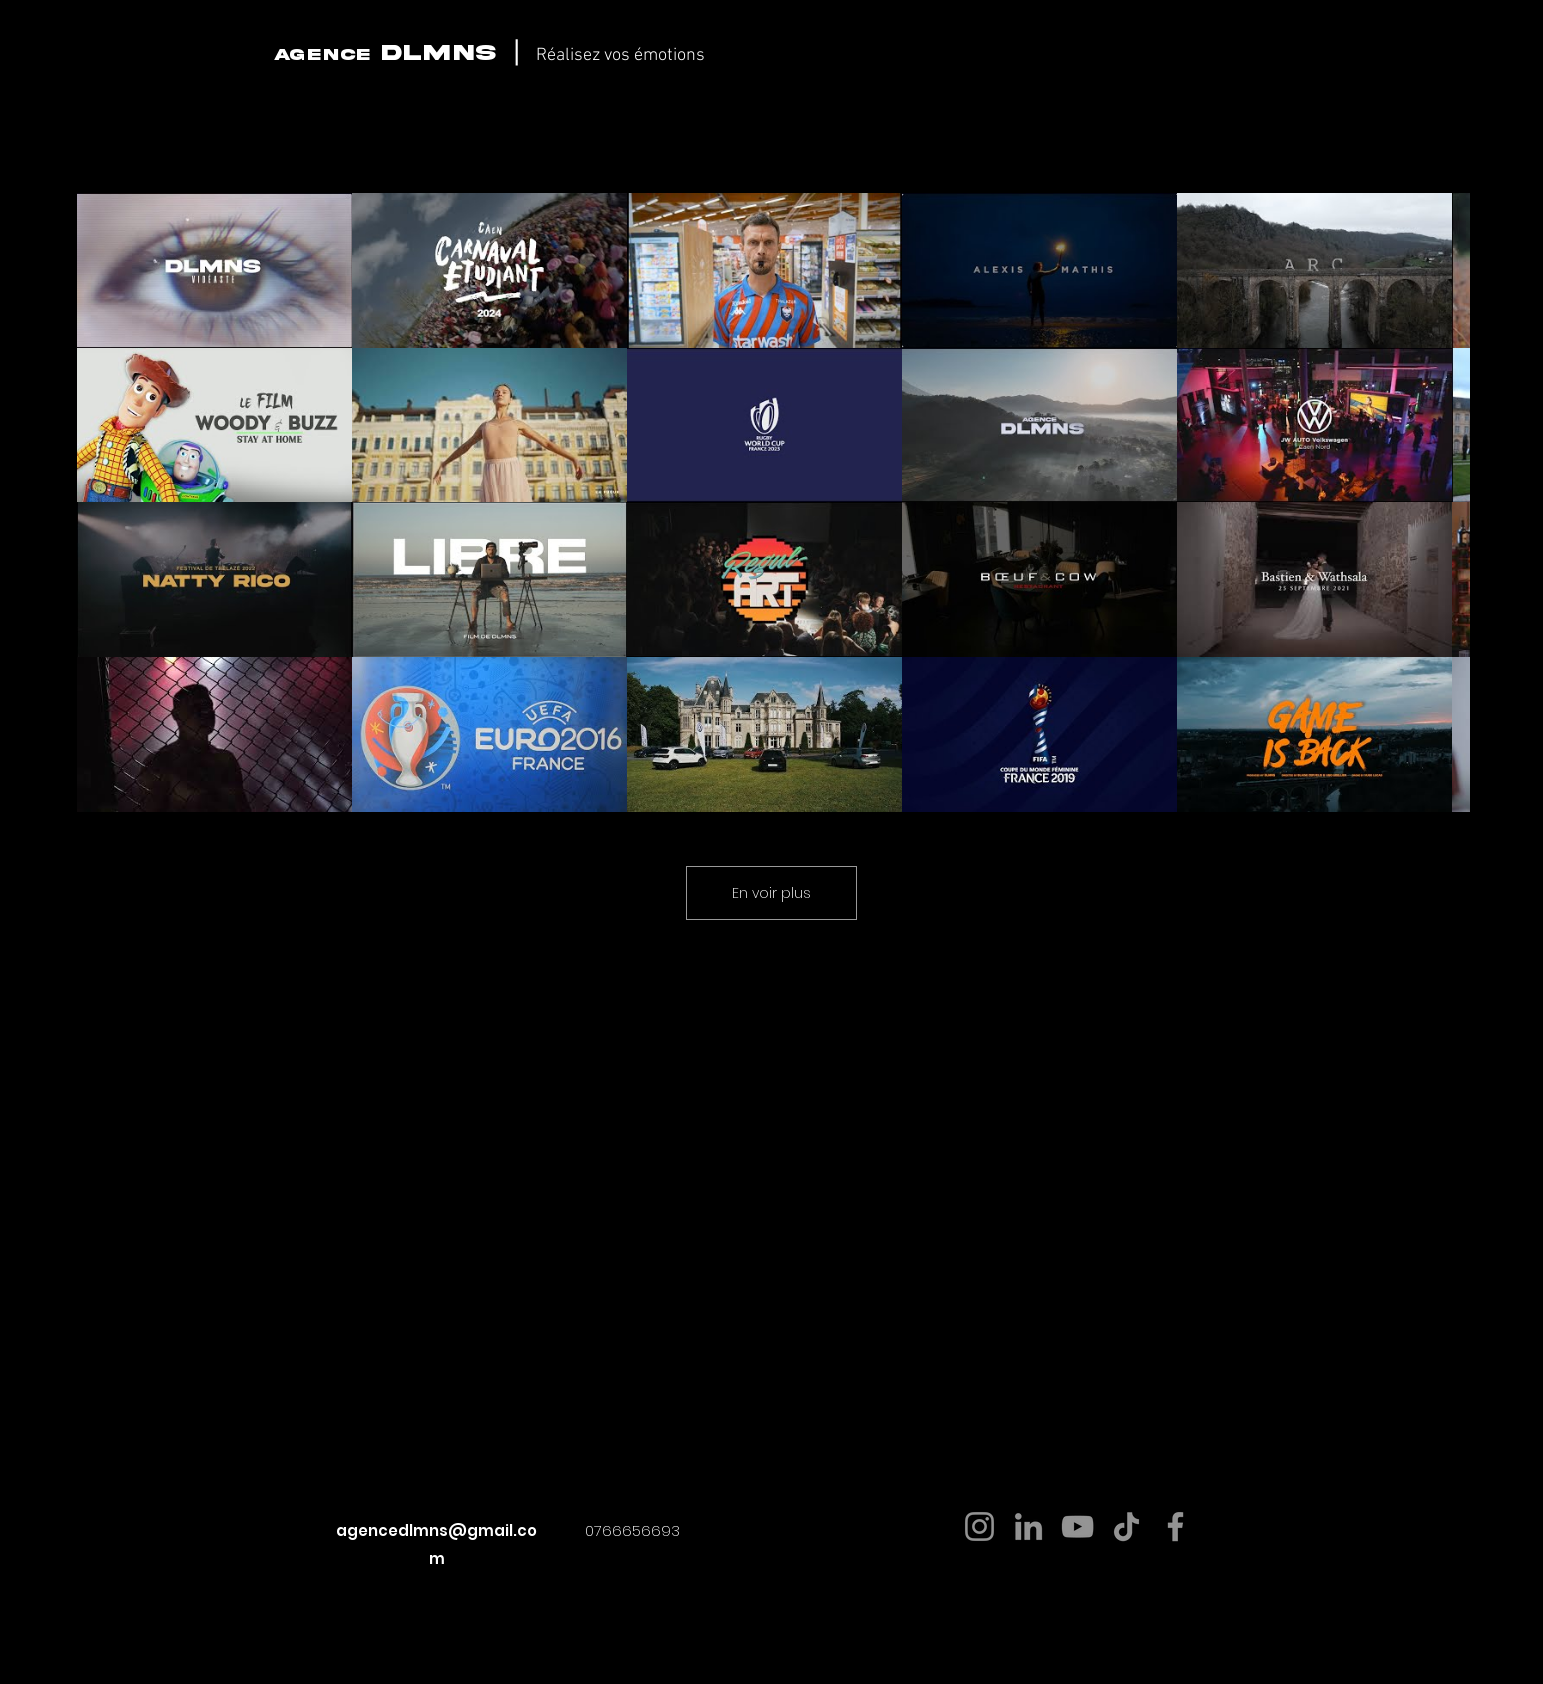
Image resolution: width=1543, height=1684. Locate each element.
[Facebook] (1175, 1526)
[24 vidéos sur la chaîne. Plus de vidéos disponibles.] (771, 502)
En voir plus (771, 893)
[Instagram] (979, 1526)
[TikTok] (1126, 1526)
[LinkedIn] (1028, 1526)
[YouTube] (1077, 1526)
